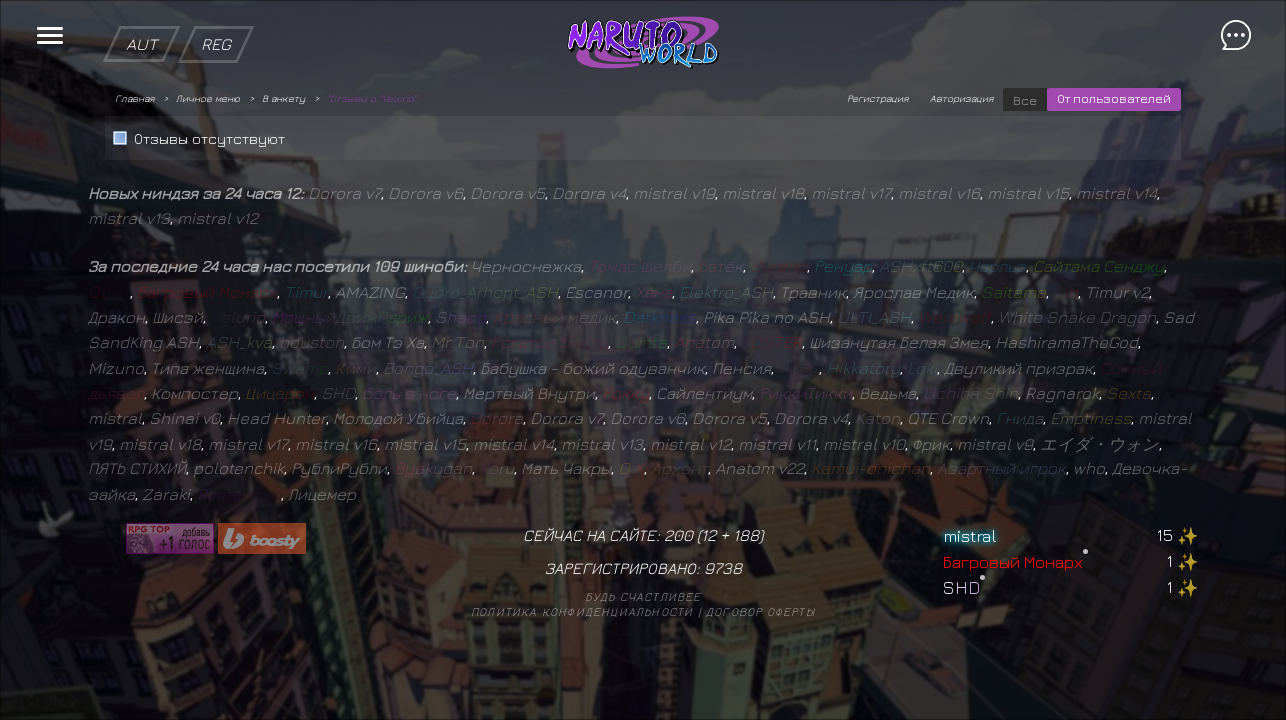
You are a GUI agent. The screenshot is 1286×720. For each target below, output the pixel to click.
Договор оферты (760, 611)
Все (1025, 100)
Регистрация (877, 98)
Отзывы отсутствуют (209, 138)
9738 (723, 568)
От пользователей (1114, 98)
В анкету (283, 98)
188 (746, 535)
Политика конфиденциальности (582, 611)
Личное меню (208, 98)
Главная (134, 98)
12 (708, 535)
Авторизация (961, 98)
